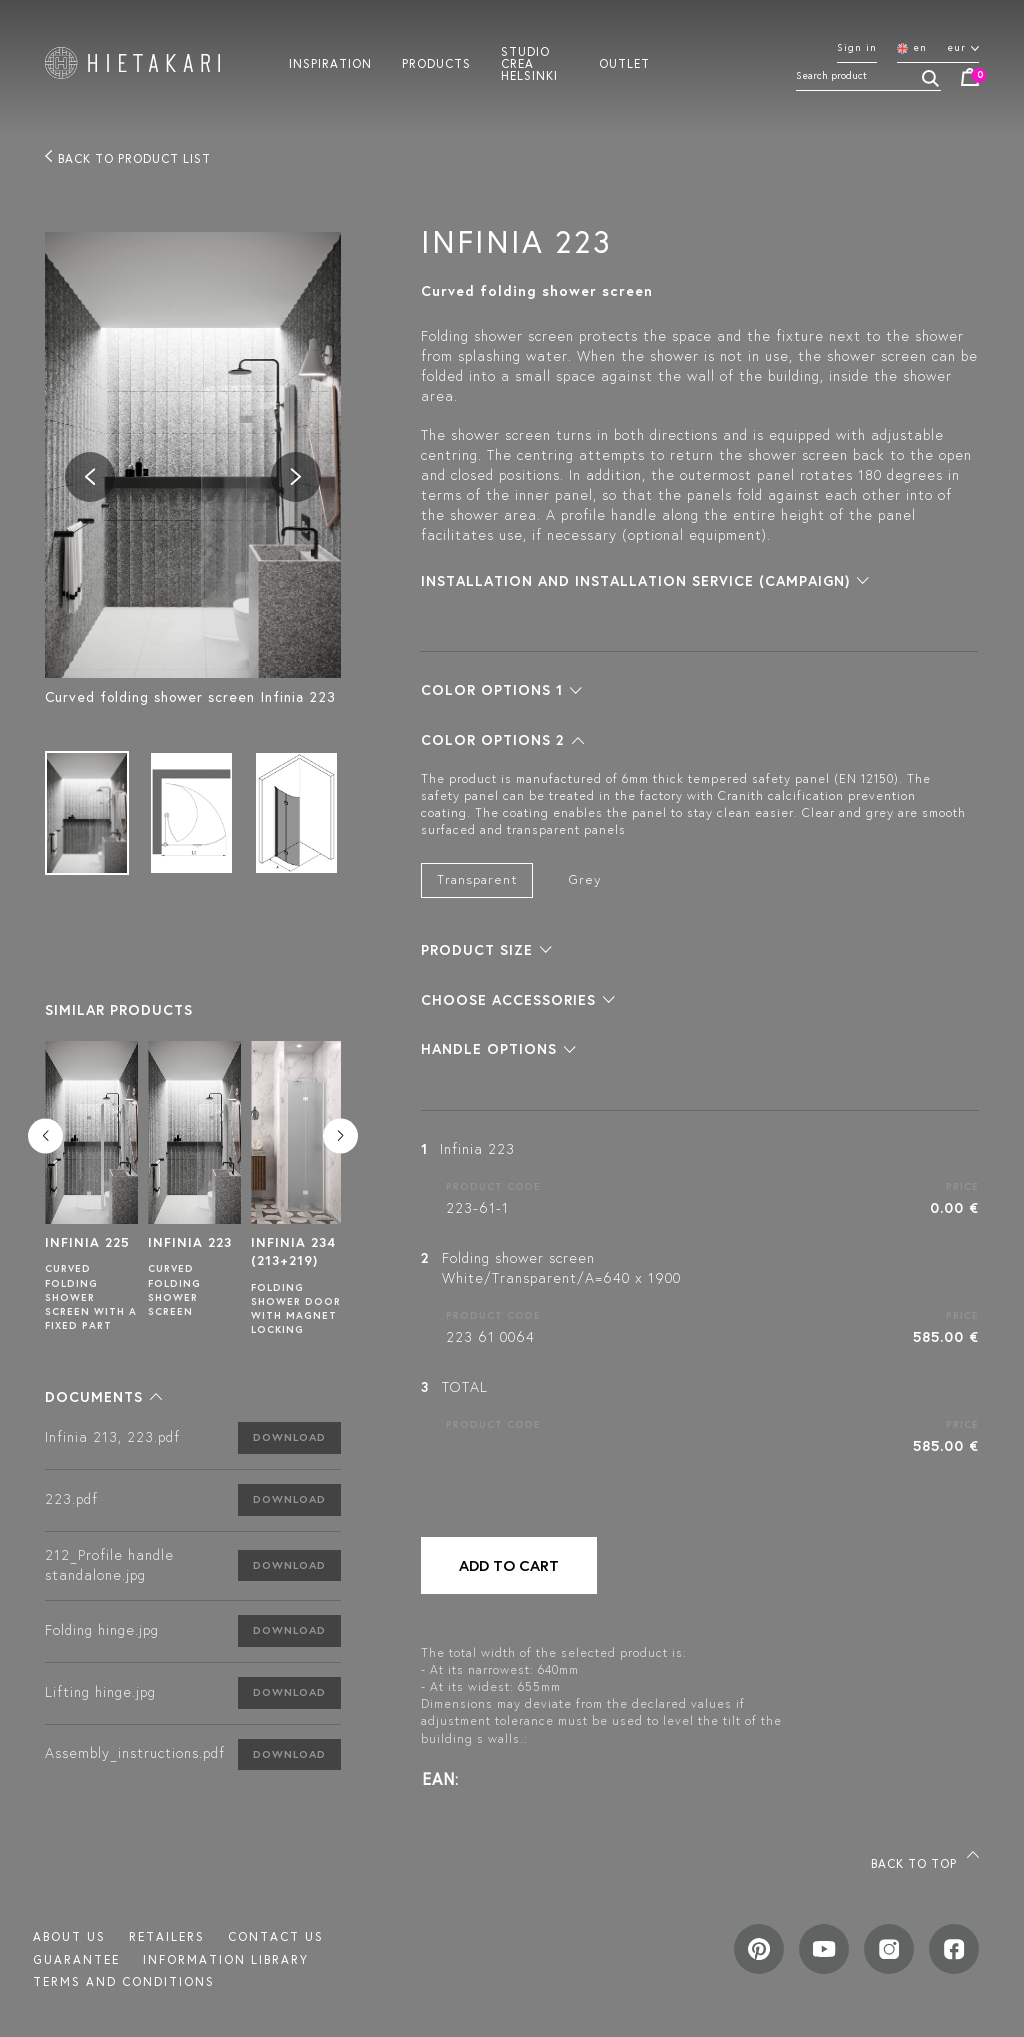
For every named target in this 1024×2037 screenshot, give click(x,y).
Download (289, 1437)
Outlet (624, 63)
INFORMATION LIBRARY (226, 1959)
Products (436, 63)
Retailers (167, 1936)
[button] (103, 1397)
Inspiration (330, 63)
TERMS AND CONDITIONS (124, 1981)
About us (69, 1936)
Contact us (276, 1936)
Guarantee (76, 1959)
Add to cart (509, 1565)
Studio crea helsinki (529, 63)
